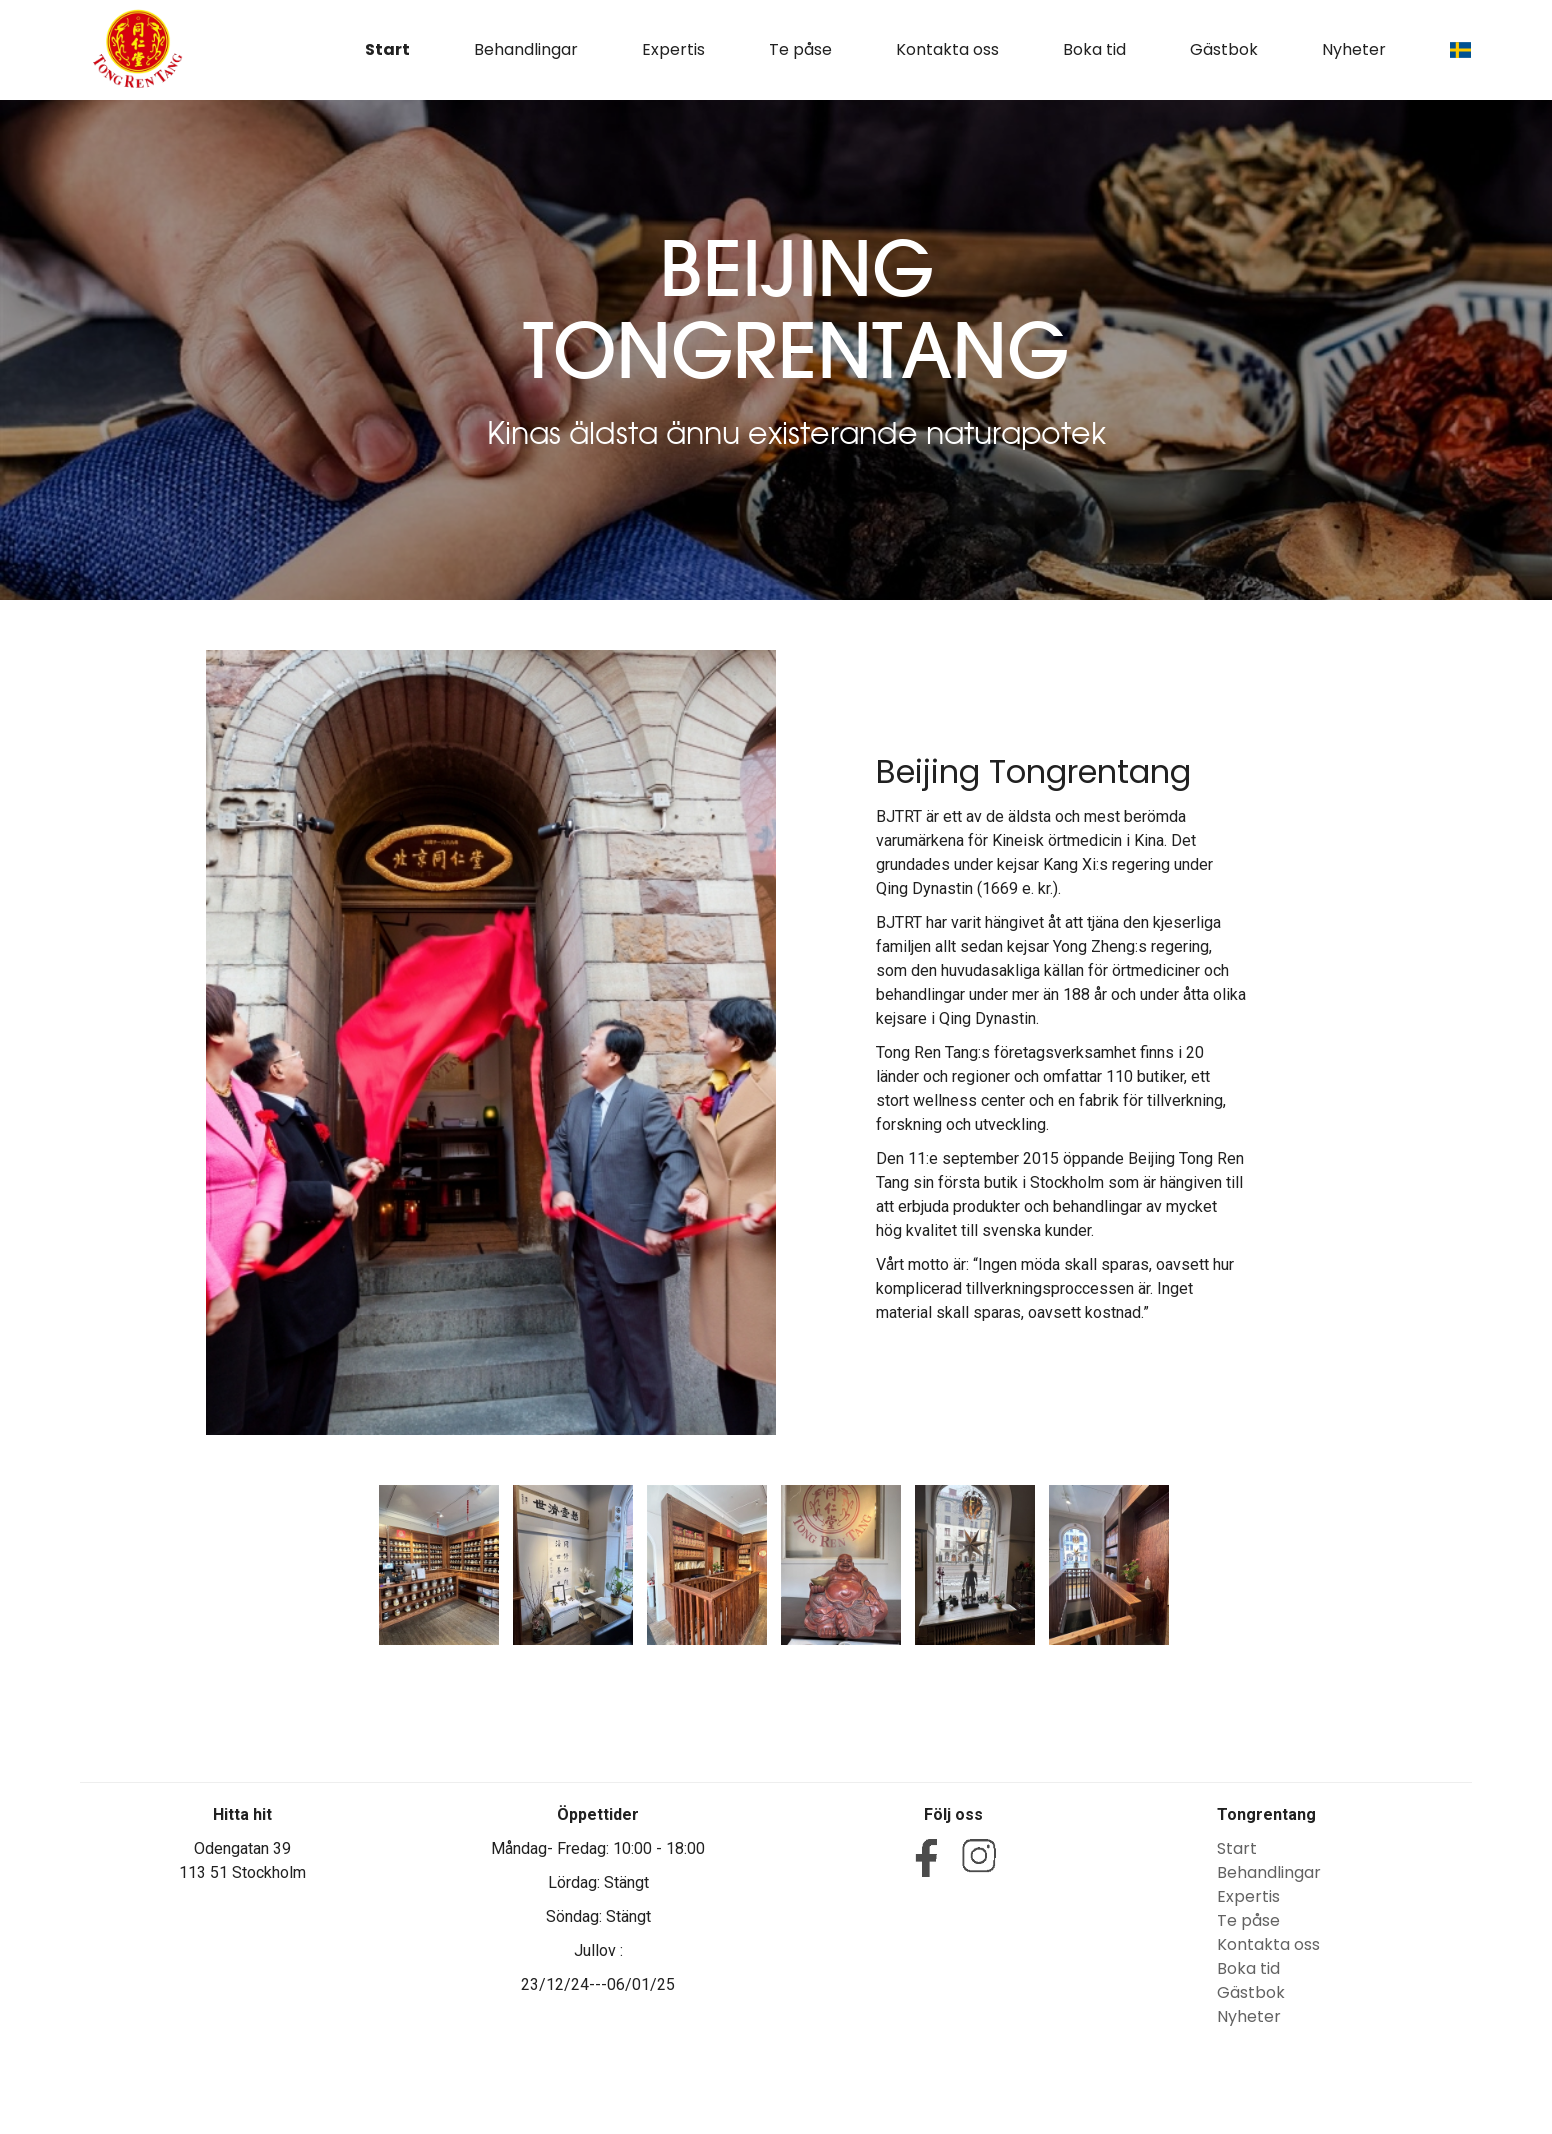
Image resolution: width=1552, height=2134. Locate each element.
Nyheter (1354, 49)
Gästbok (1224, 49)
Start (387, 49)
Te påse (800, 49)
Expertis (673, 49)
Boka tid (1094, 49)
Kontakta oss (947, 49)
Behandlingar (526, 49)
